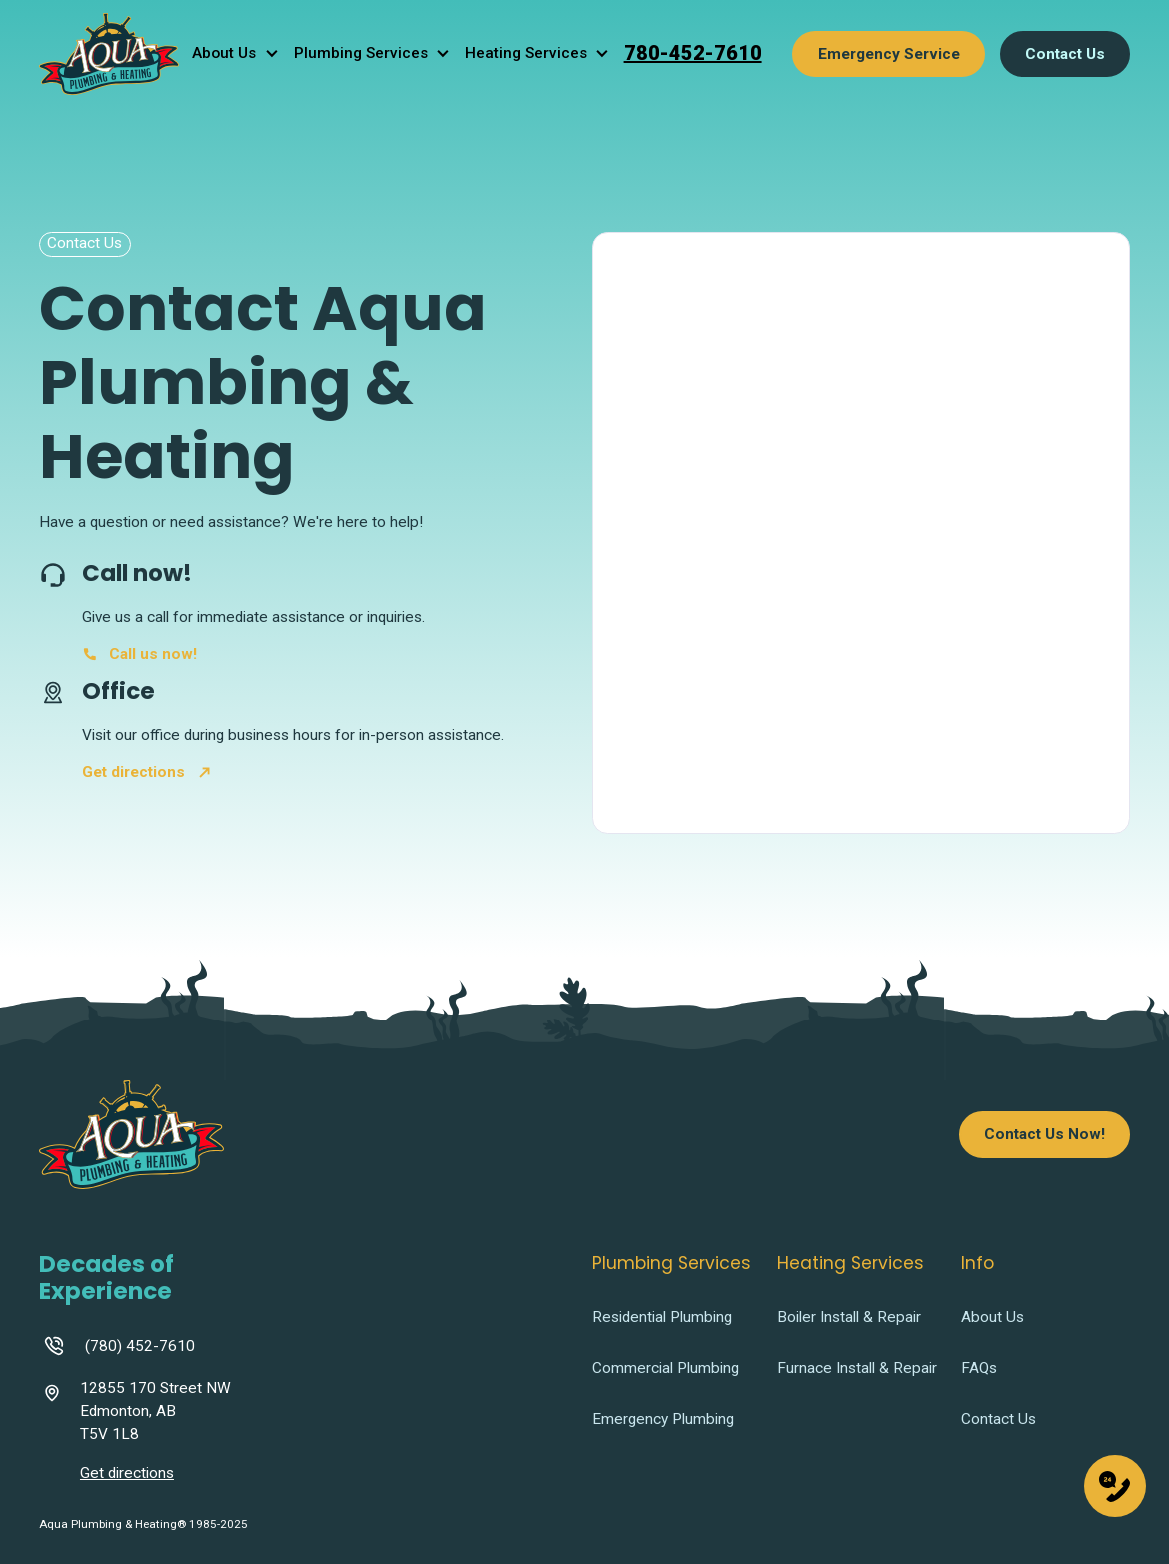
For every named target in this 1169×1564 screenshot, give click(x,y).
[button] (239, 53)
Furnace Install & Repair (857, 1368)
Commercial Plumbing (665, 1368)
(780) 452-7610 (140, 1346)
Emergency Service (889, 54)
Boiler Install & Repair (849, 1317)
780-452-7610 (693, 53)
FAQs (979, 1368)
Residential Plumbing (662, 1317)
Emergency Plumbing (663, 1419)
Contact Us (1065, 54)
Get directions (127, 1473)
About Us (992, 1317)
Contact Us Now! (1044, 1134)
